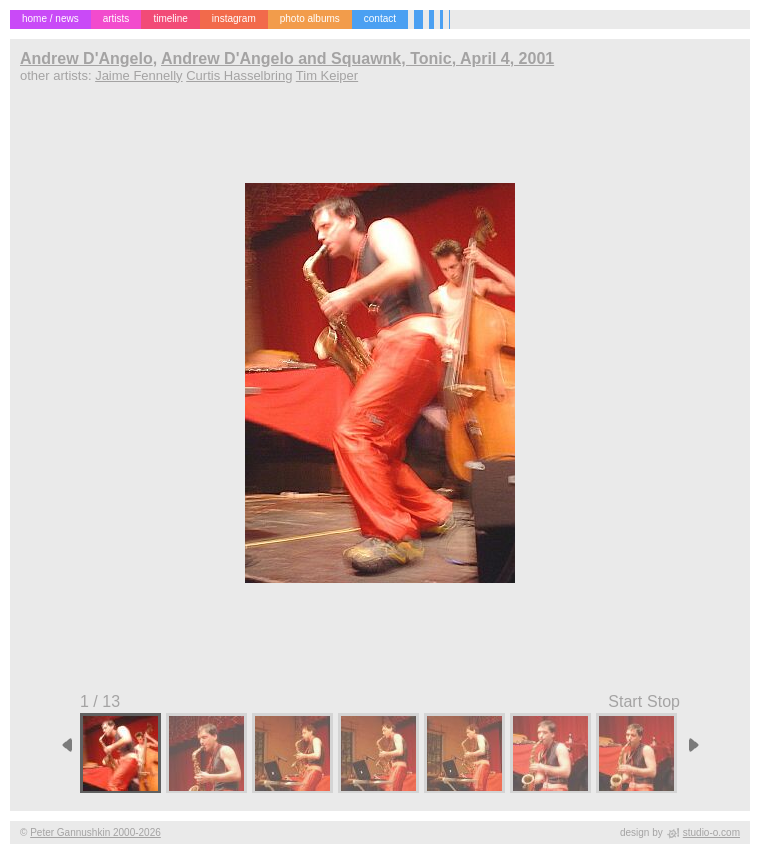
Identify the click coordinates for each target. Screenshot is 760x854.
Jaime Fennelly (138, 75)
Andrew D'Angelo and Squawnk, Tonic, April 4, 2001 (357, 58)
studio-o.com (711, 832)
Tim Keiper (327, 75)
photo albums (310, 18)
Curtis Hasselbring (239, 75)
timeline (170, 18)
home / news (50, 18)
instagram (234, 18)
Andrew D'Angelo (86, 58)
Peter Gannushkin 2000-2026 (95, 832)
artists (116, 18)
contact (380, 18)
